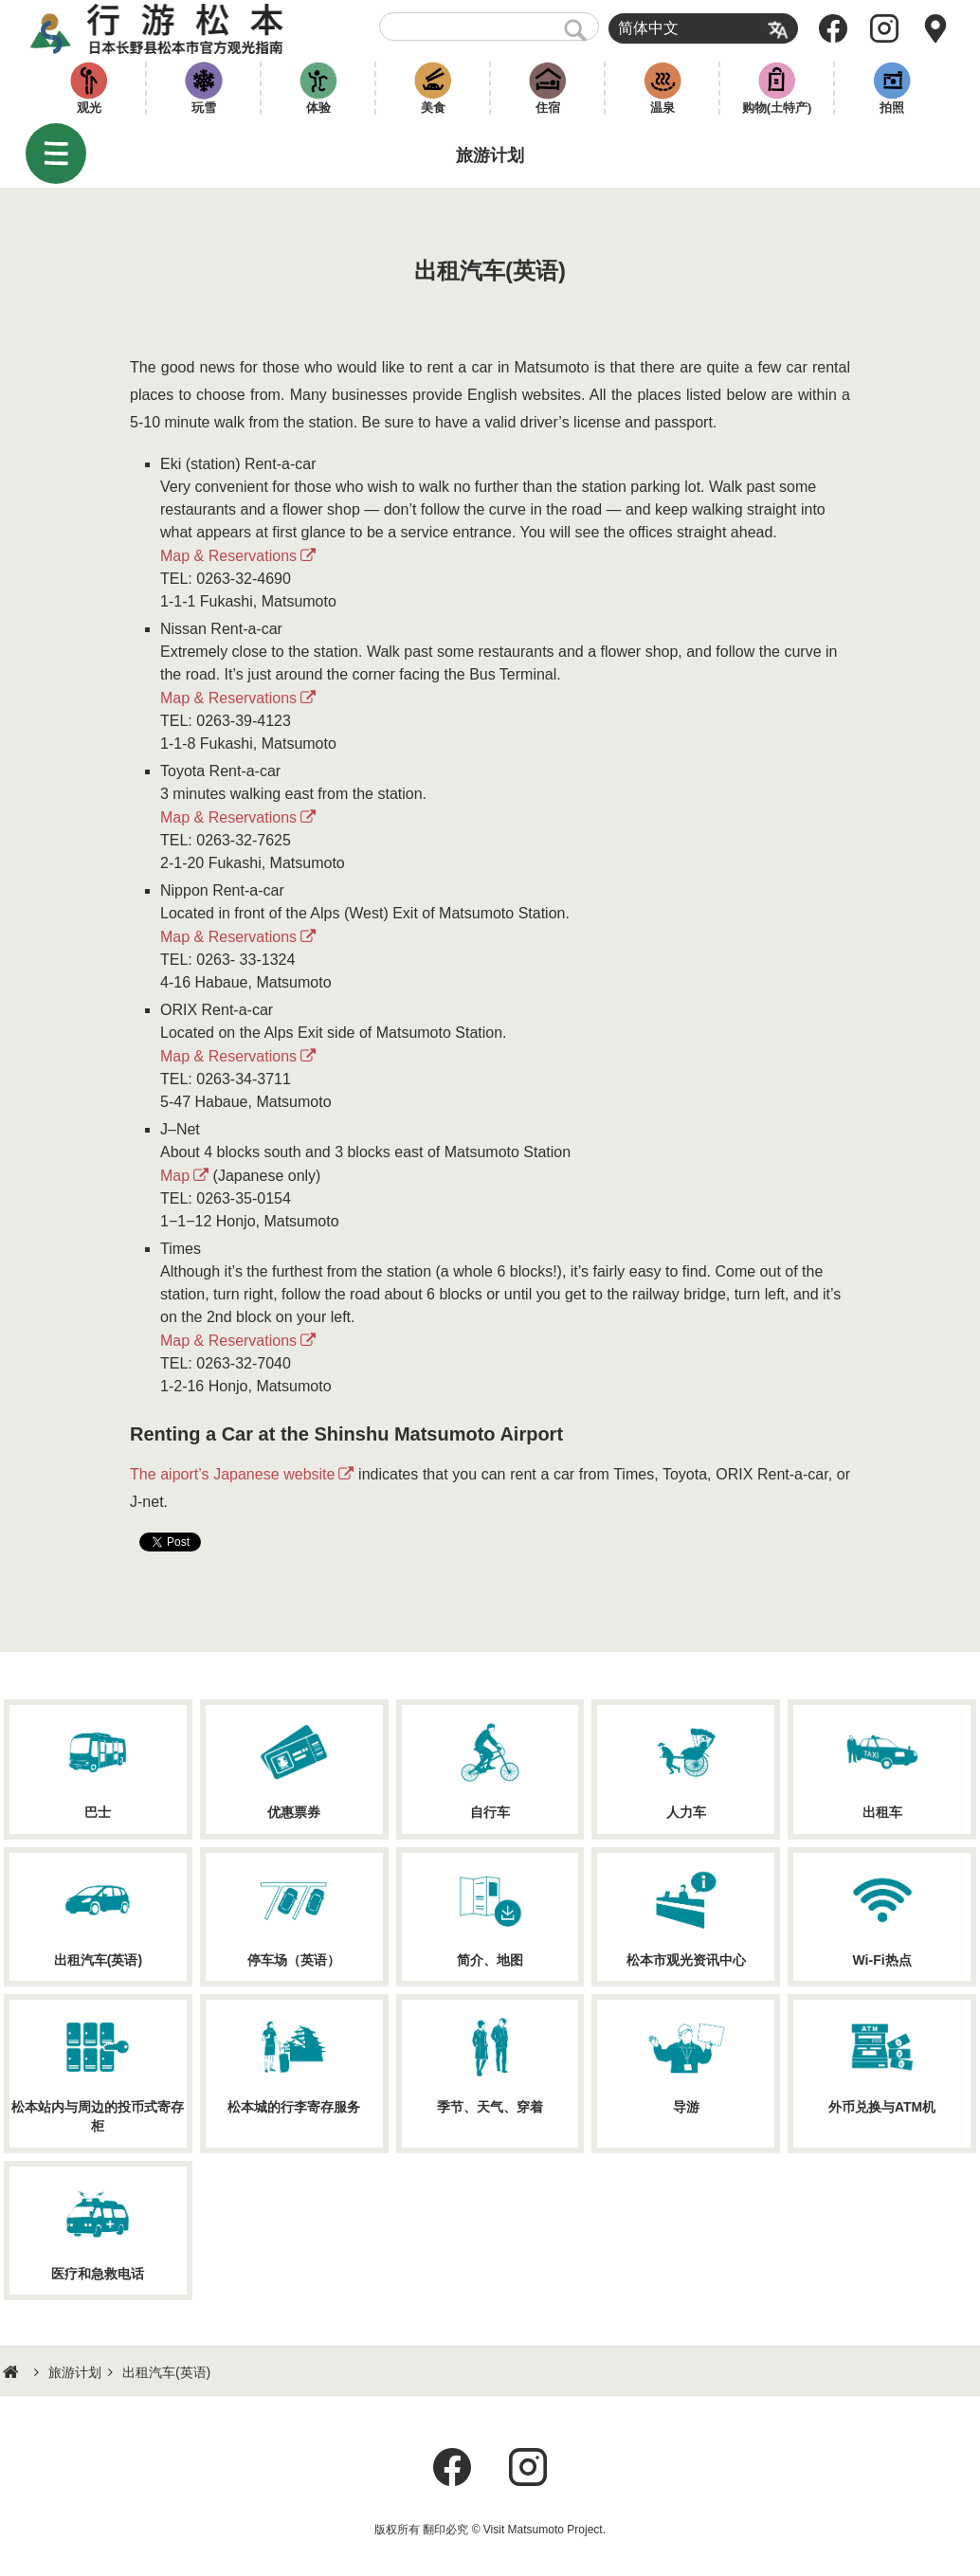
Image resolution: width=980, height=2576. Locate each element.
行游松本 (157, 28)
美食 (433, 107)
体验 (318, 107)
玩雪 (203, 107)
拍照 (892, 107)
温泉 (662, 107)
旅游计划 (74, 2372)
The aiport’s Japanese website (232, 1474)
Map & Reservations (228, 556)
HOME (13, 2372)
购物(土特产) (777, 107)
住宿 (547, 107)
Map (175, 1176)
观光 (89, 107)
